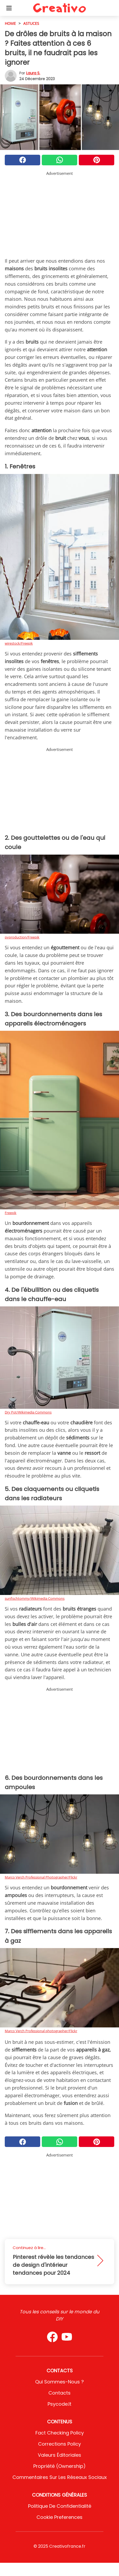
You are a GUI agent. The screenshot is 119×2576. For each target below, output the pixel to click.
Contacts (59, 2393)
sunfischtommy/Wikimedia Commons (35, 1598)
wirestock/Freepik (19, 643)
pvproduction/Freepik (22, 937)
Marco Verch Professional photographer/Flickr (41, 2030)
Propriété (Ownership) (59, 2466)
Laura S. (33, 73)
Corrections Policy (59, 2444)
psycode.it (59, 2404)
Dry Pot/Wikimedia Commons (28, 1412)
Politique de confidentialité (59, 2506)
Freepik (10, 1212)
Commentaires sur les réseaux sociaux (59, 2477)
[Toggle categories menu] (9, 8)
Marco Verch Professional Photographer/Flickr (41, 1877)
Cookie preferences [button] (59, 2517)
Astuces (31, 23)
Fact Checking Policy (59, 2432)
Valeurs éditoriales (59, 2455)
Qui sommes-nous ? (59, 2381)
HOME (10, 23)
